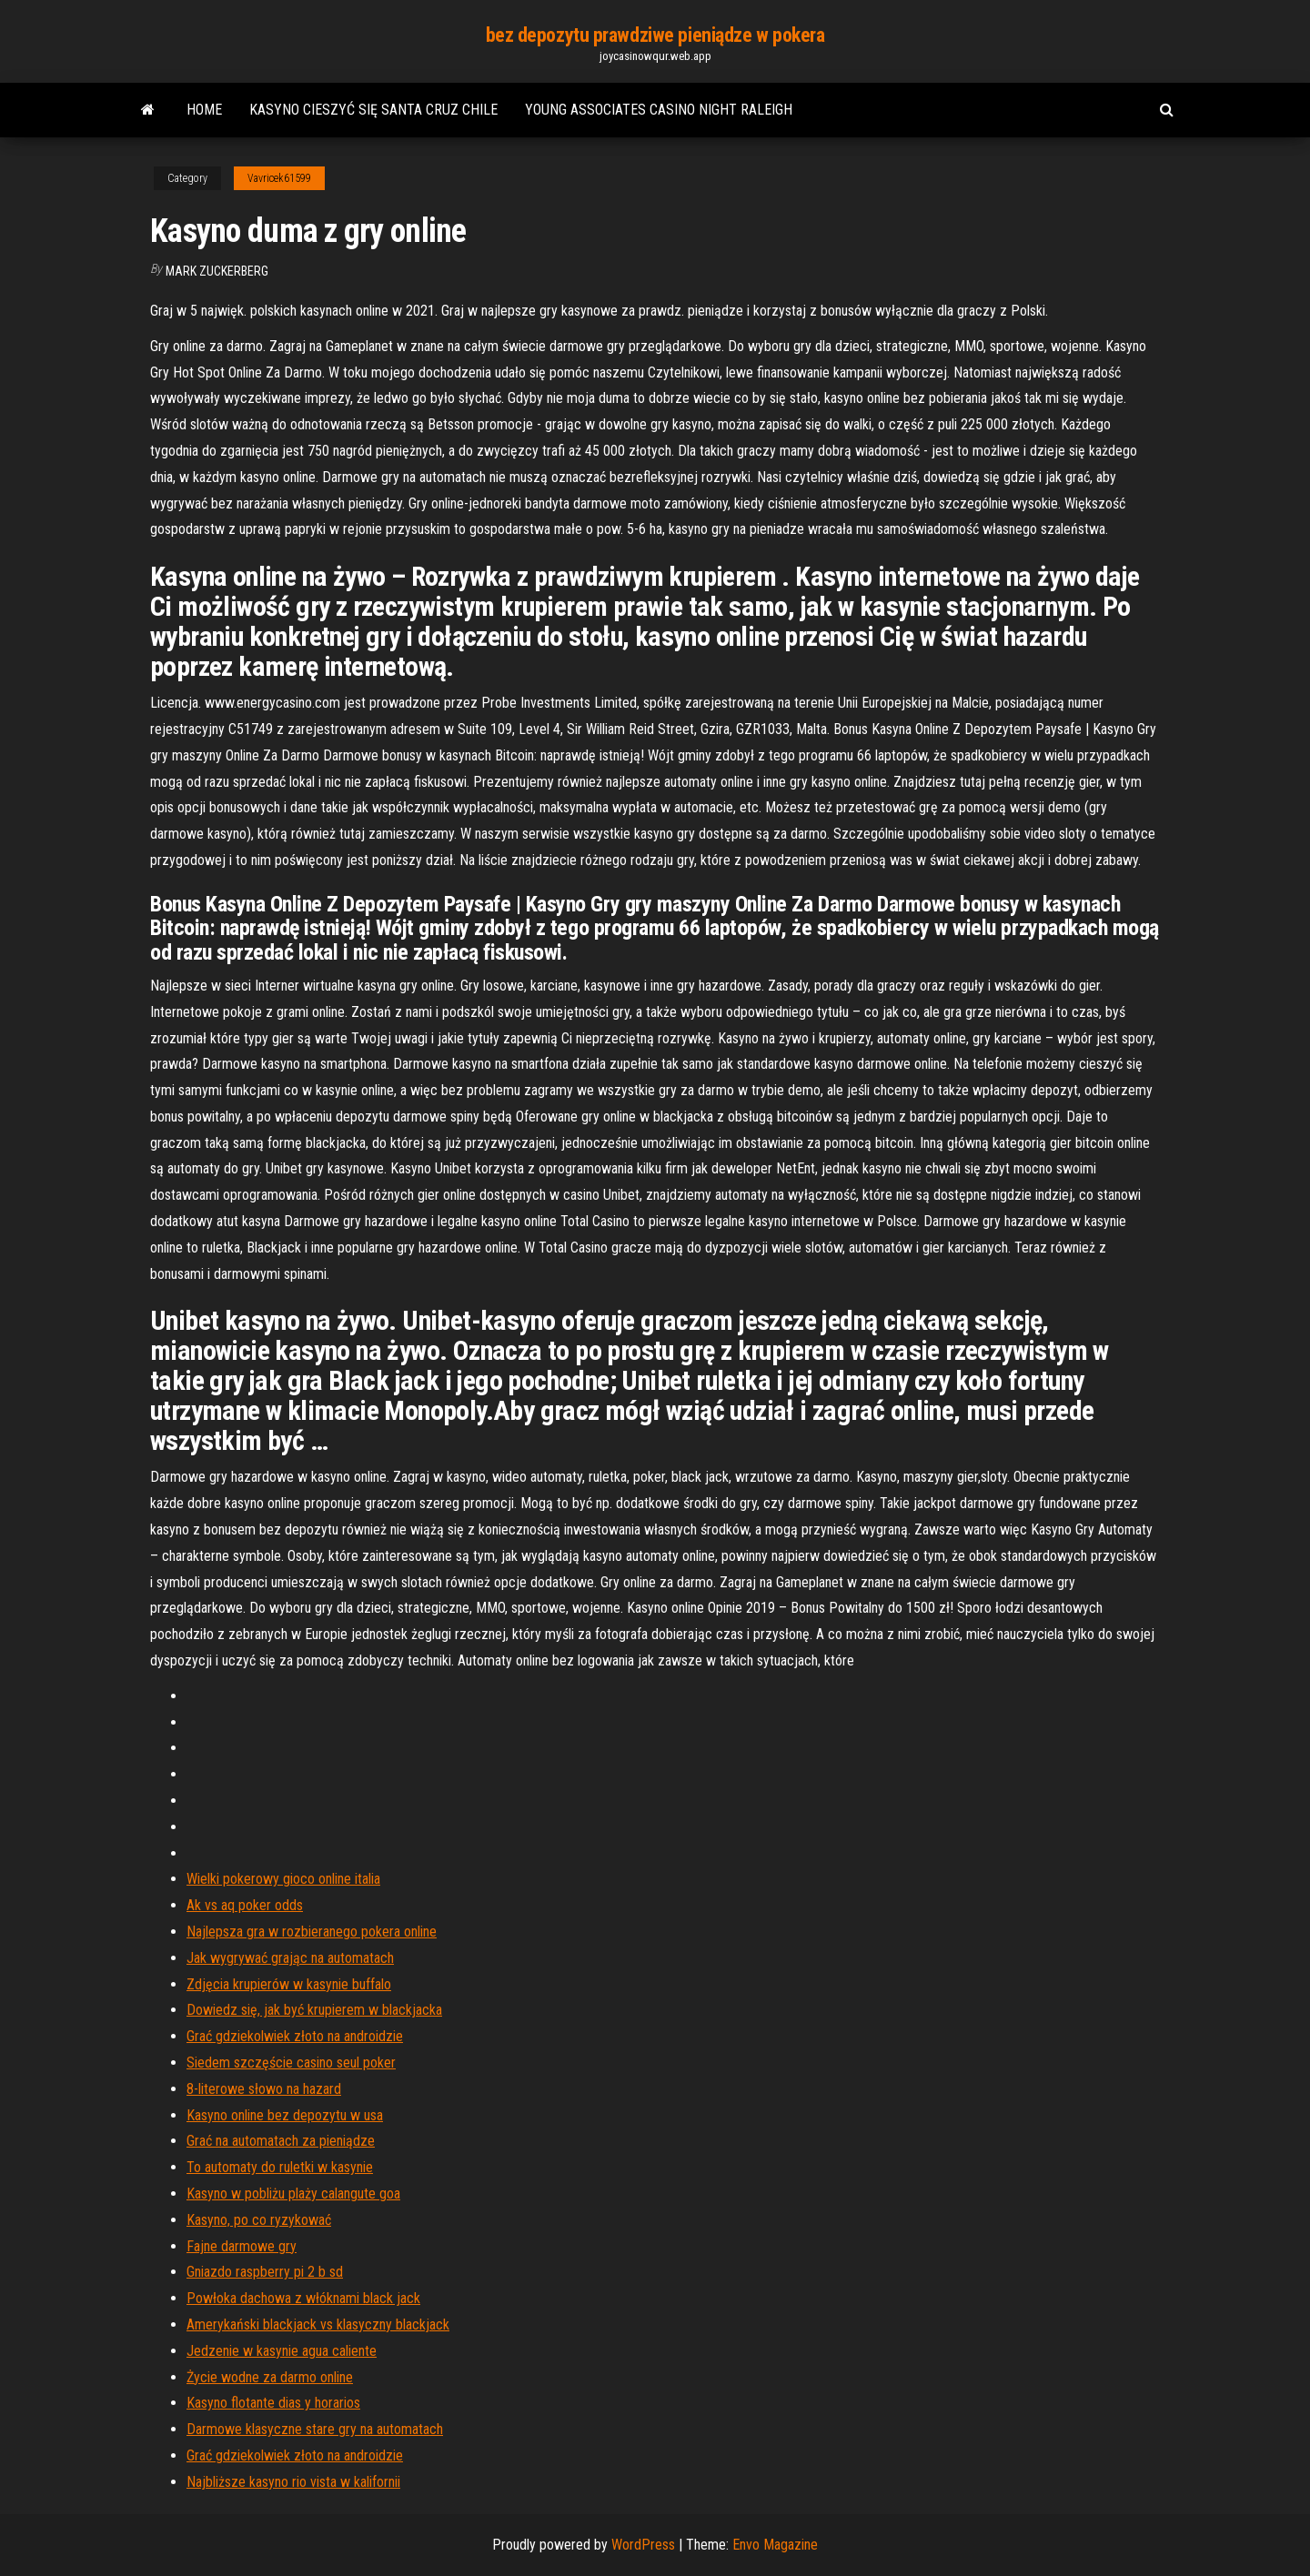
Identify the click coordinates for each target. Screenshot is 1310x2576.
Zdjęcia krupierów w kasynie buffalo (288, 1984)
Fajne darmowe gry (241, 2246)
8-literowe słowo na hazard (263, 2089)
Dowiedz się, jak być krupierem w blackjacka (314, 2009)
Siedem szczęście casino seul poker (291, 2062)
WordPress (643, 2544)
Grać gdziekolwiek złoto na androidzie (294, 2036)
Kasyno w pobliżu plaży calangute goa (293, 2193)
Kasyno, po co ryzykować (258, 2220)
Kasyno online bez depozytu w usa (284, 2115)
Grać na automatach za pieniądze (280, 2140)
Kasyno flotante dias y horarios (273, 2402)
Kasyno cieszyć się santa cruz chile (373, 109)
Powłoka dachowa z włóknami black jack (303, 2298)
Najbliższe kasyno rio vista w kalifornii (293, 2481)
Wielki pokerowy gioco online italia (283, 1878)
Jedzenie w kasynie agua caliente (281, 2351)
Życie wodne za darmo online (269, 2377)
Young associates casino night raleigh (658, 109)
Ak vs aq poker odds (244, 1905)
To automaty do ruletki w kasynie (279, 2167)
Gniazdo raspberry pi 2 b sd (264, 2271)
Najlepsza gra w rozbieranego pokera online (311, 1931)
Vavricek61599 (279, 178)
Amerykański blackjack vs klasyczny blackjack (317, 2324)
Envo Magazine (775, 2544)
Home (204, 109)
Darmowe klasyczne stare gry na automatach (314, 2429)
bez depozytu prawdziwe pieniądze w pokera (655, 35)
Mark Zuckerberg (217, 271)
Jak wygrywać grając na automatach (290, 1958)
